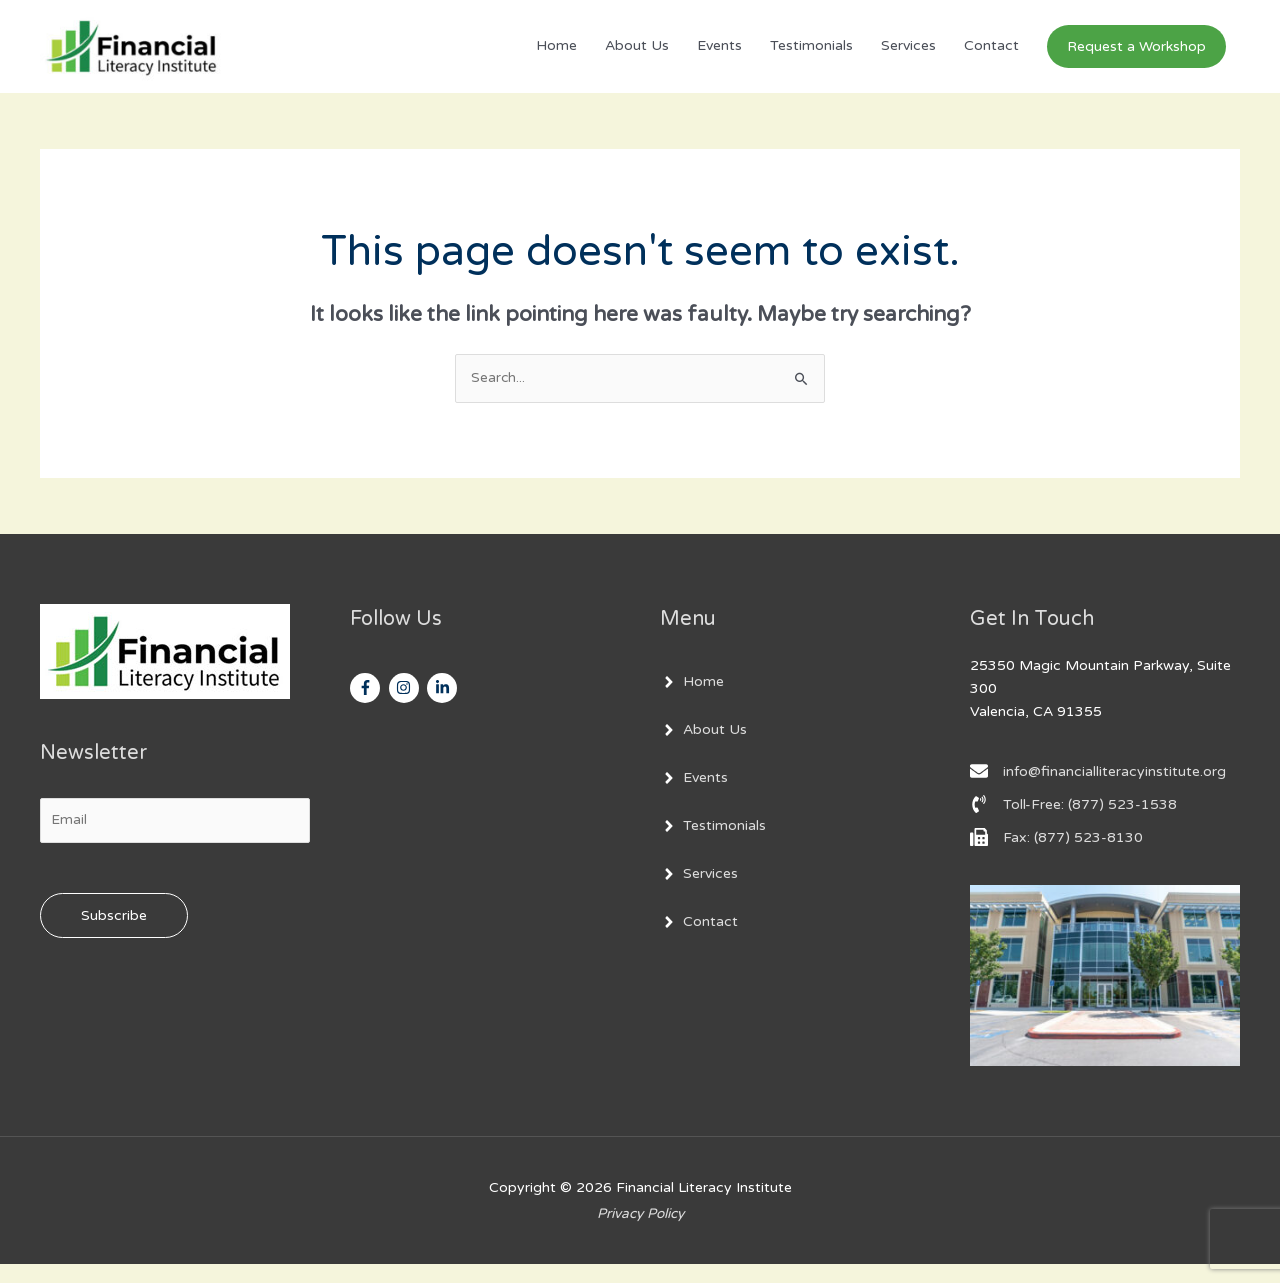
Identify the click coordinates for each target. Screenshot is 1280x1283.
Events (719, 55)
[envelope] (1098, 790)
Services (908, 55)
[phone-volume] (1073, 823)
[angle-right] (692, 701)
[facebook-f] (367, 707)
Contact (991, 55)
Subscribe (114, 935)
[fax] (1056, 856)
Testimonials (811, 55)
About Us (637, 55)
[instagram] (406, 707)
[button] (1136, 55)
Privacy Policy (640, 1231)
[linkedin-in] (444, 707)
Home (556, 55)
